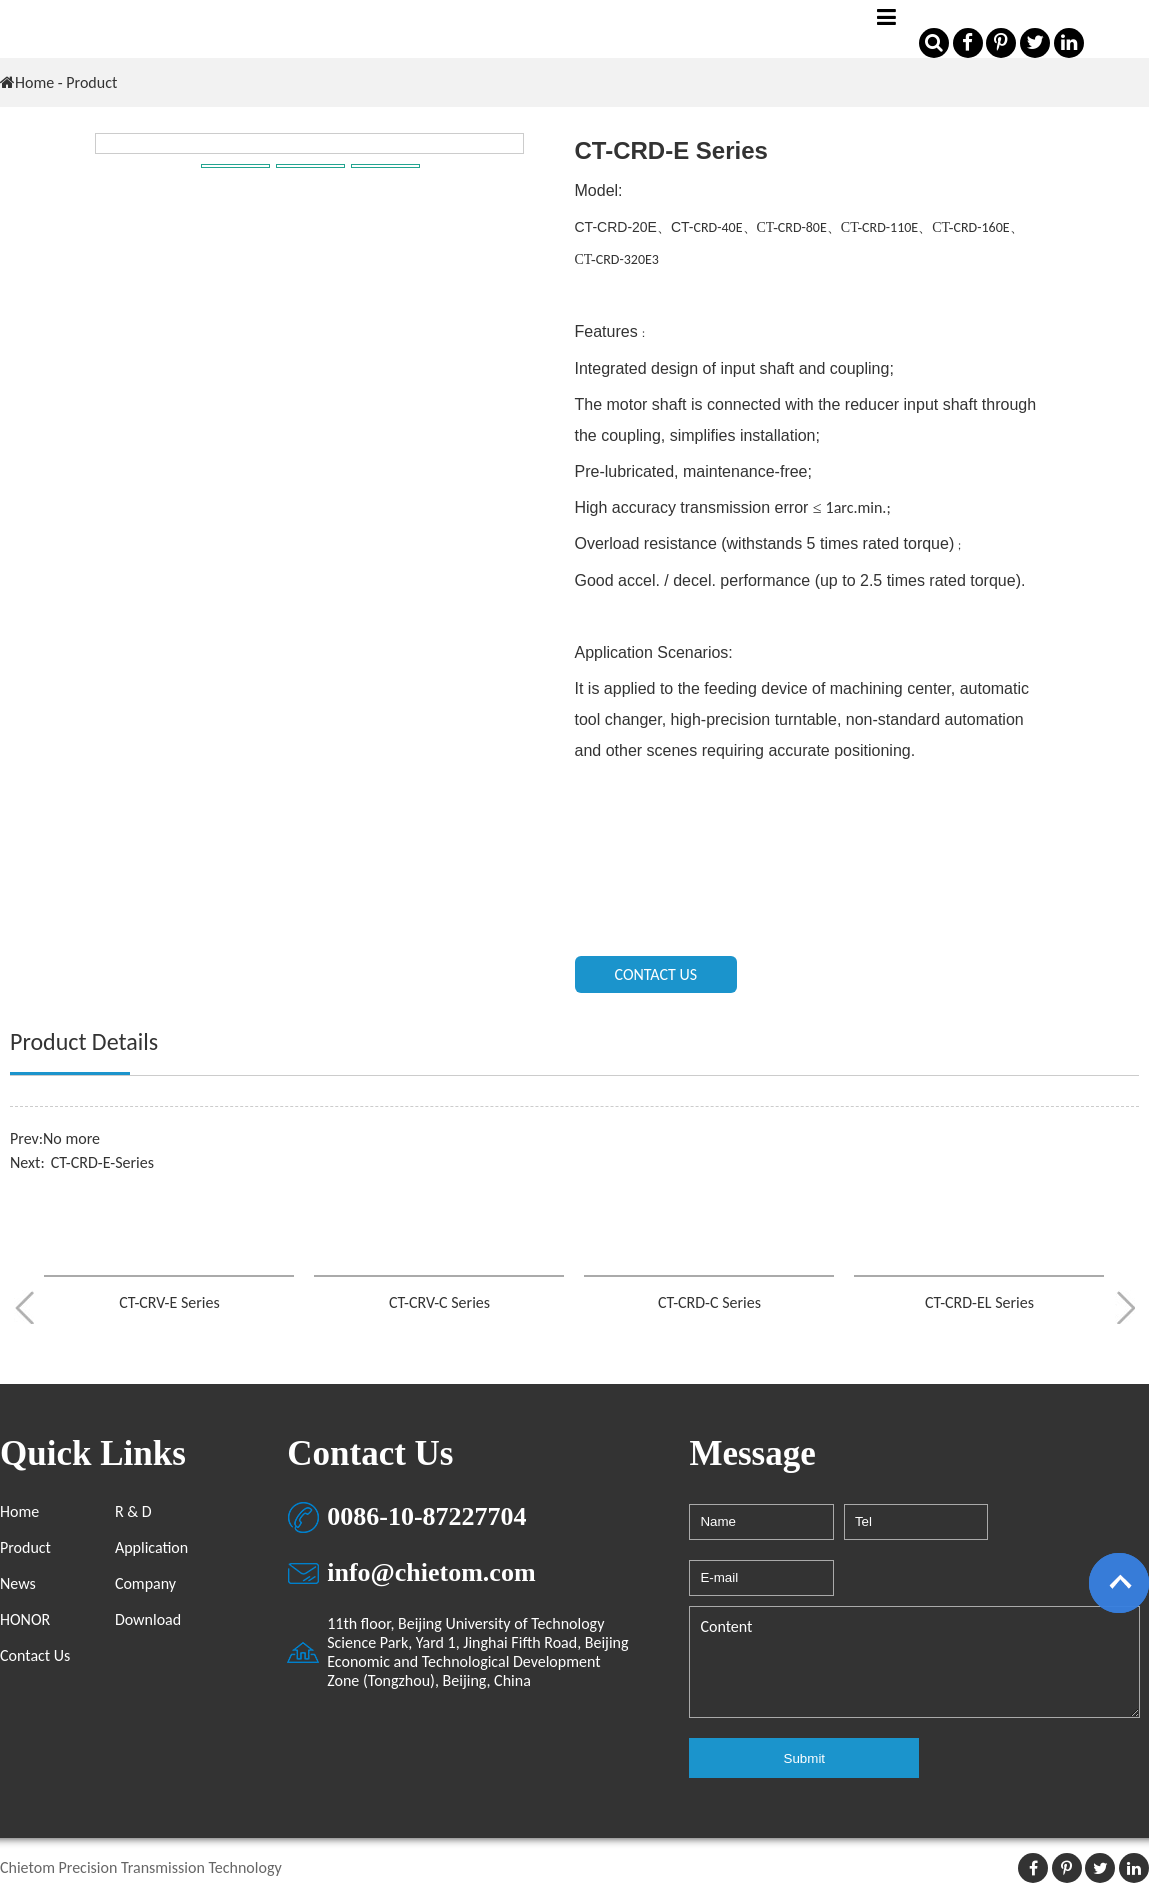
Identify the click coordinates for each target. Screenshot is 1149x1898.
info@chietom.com (431, 1572)
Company (145, 1583)
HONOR (25, 1619)
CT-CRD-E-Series (102, 1162)
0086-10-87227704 (426, 1516)
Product (25, 1547)
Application (151, 1547)
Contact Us (35, 1655)
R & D (133, 1511)
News (18, 1583)
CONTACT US (656, 974)
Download (148, 1619)
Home (34, 82)
